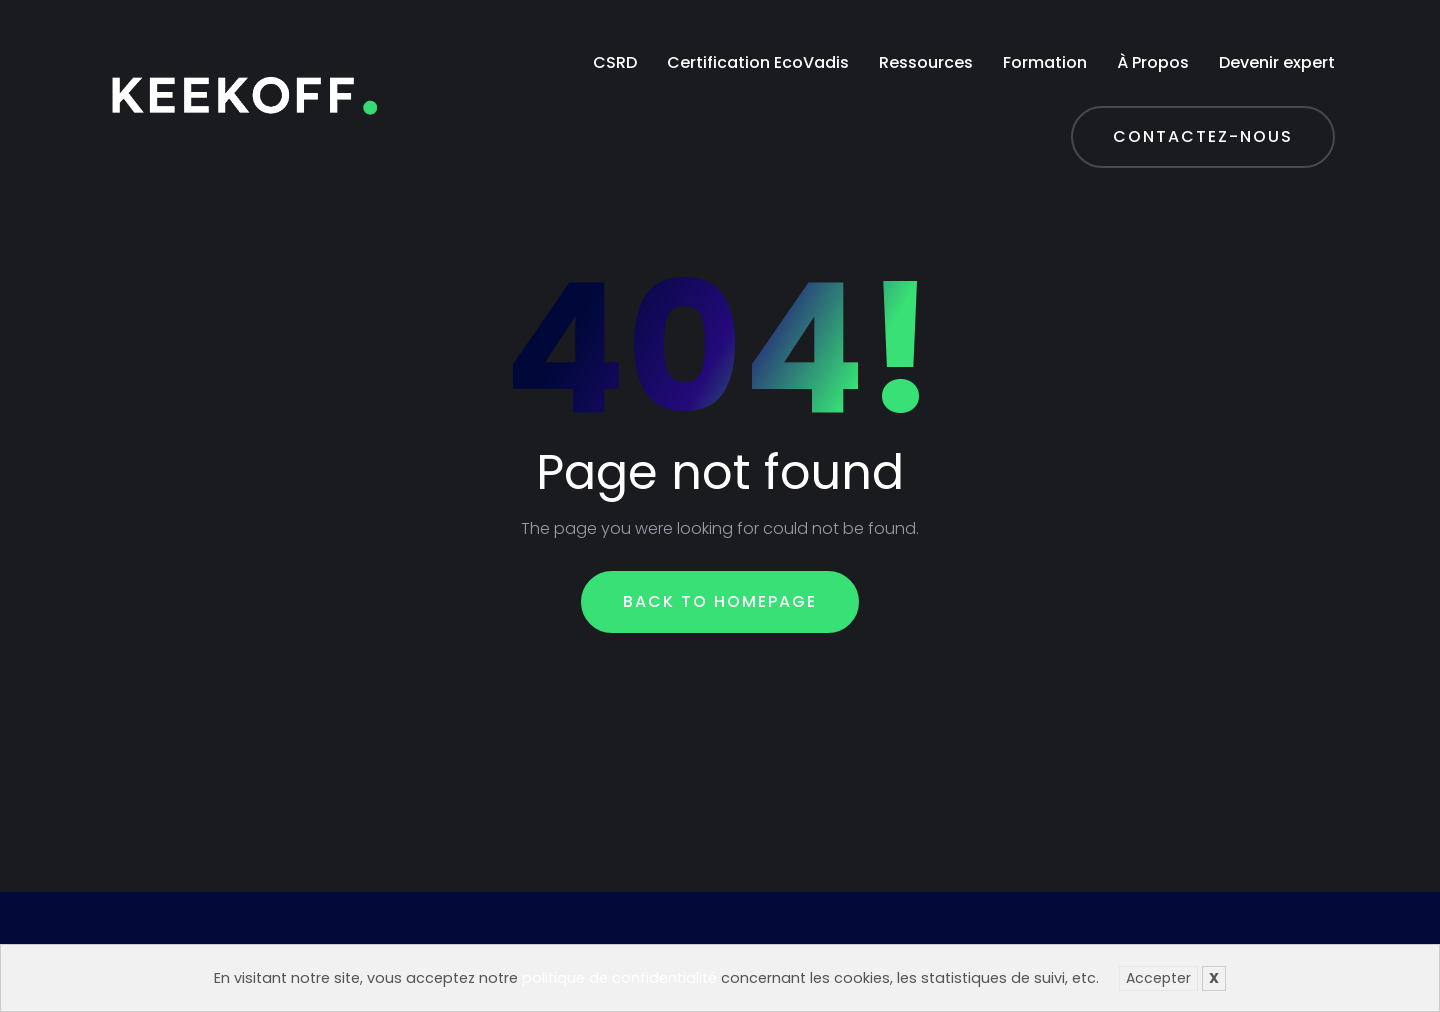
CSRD (615, 62)
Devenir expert (1277, 62)
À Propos (1153, 62)
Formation (1045, 62)
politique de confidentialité (619, 978)
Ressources (926, 62)
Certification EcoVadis (758, 62)
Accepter (1158, 978)
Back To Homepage (720, 601)
